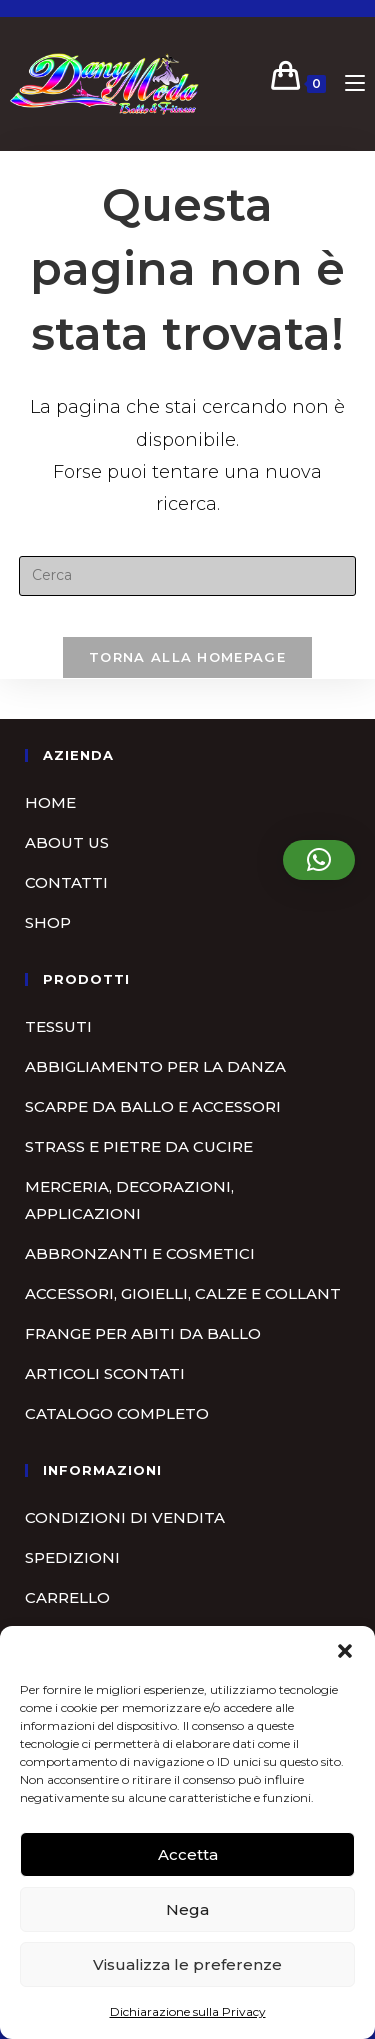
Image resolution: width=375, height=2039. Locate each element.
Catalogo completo (117, 1413)
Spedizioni (72, 1557)
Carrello (67, 1597)
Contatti (66, 882)
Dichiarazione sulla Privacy (188, 2011)
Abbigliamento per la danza (155, 1066)
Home (50, 802)
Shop (48, 922)
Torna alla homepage (187, 657)
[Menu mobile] (347, 83)
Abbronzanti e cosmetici (140, 1253)
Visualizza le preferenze (187, 1964)
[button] (345, 1651)
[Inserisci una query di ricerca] (188, 576)
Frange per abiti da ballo (143, 1333)
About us (67, 842)
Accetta (188, 1854)
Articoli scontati (105, 1373)
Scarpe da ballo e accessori (153, 1106)
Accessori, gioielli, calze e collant (183, 1293)
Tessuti (58, 1026)
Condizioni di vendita (125, 1517)
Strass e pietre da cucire (139, 1146)
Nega (187, 1909)
